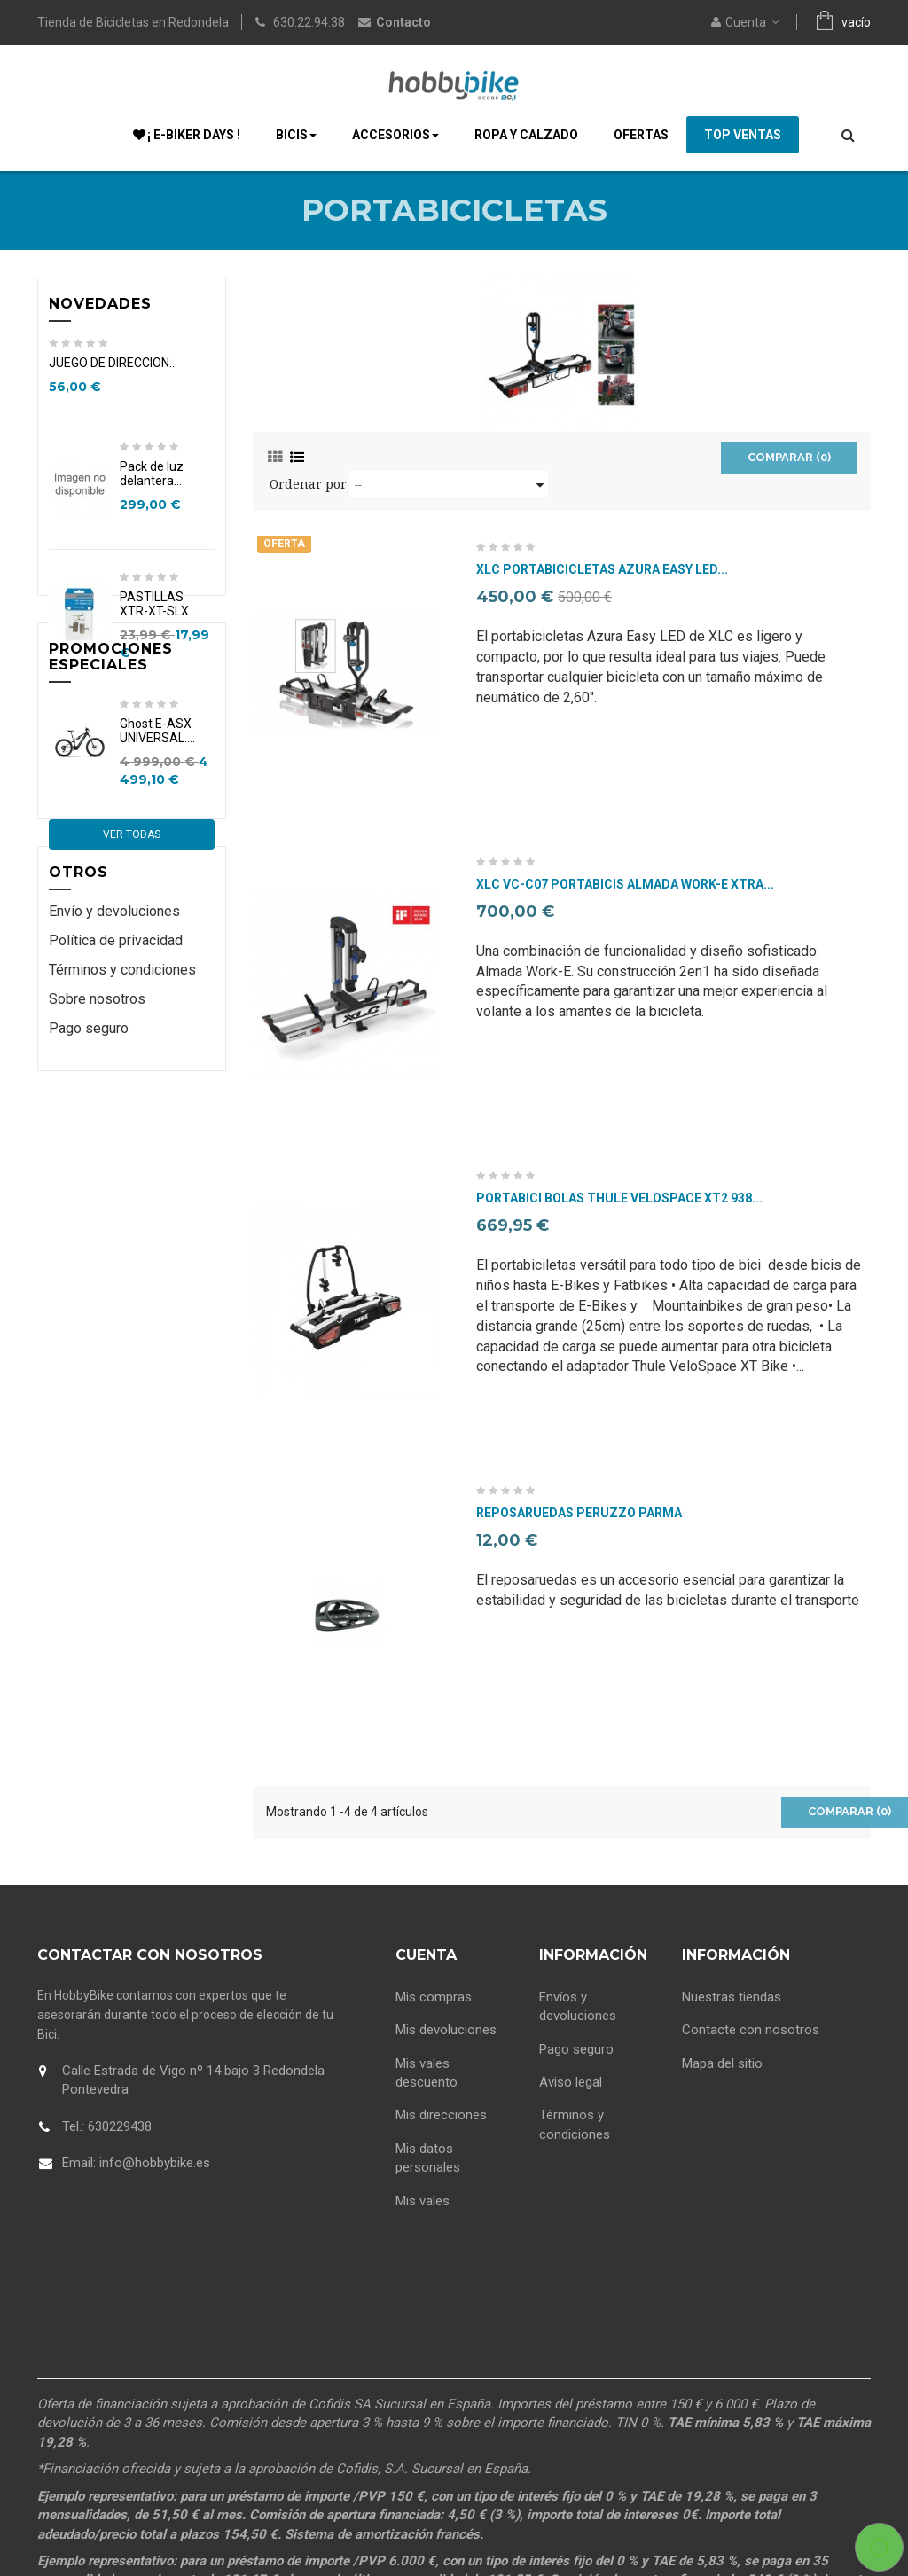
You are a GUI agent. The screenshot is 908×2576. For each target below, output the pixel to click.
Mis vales (422, 2196)
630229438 (120, 2126)
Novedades (100, 303)
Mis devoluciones (446, 2025)
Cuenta (426, 1954)
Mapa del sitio (722, 2059)
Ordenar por (308, 484)
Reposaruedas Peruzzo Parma (579, 1513)
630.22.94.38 (309, 22)
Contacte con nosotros (750, 2025)
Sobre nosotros (97, 1202)
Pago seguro (89, 1232)
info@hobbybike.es (154, 2163)
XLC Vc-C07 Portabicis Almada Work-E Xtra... (625, 884)
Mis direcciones (441, 2111)
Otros (78, 1069)
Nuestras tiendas (731, 1993)
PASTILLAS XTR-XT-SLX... (158, 610)
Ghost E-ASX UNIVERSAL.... (157, 884)
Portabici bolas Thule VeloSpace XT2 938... (619, 1198)
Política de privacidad (116, 1145)
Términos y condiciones (122, 1173)
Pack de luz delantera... (152, 479)
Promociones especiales (111, 803)
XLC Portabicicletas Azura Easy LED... (602, 569)
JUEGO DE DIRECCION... (113, 369)
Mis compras (433, 1993)
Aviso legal (570, 2078)
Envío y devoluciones (114, 1116)
